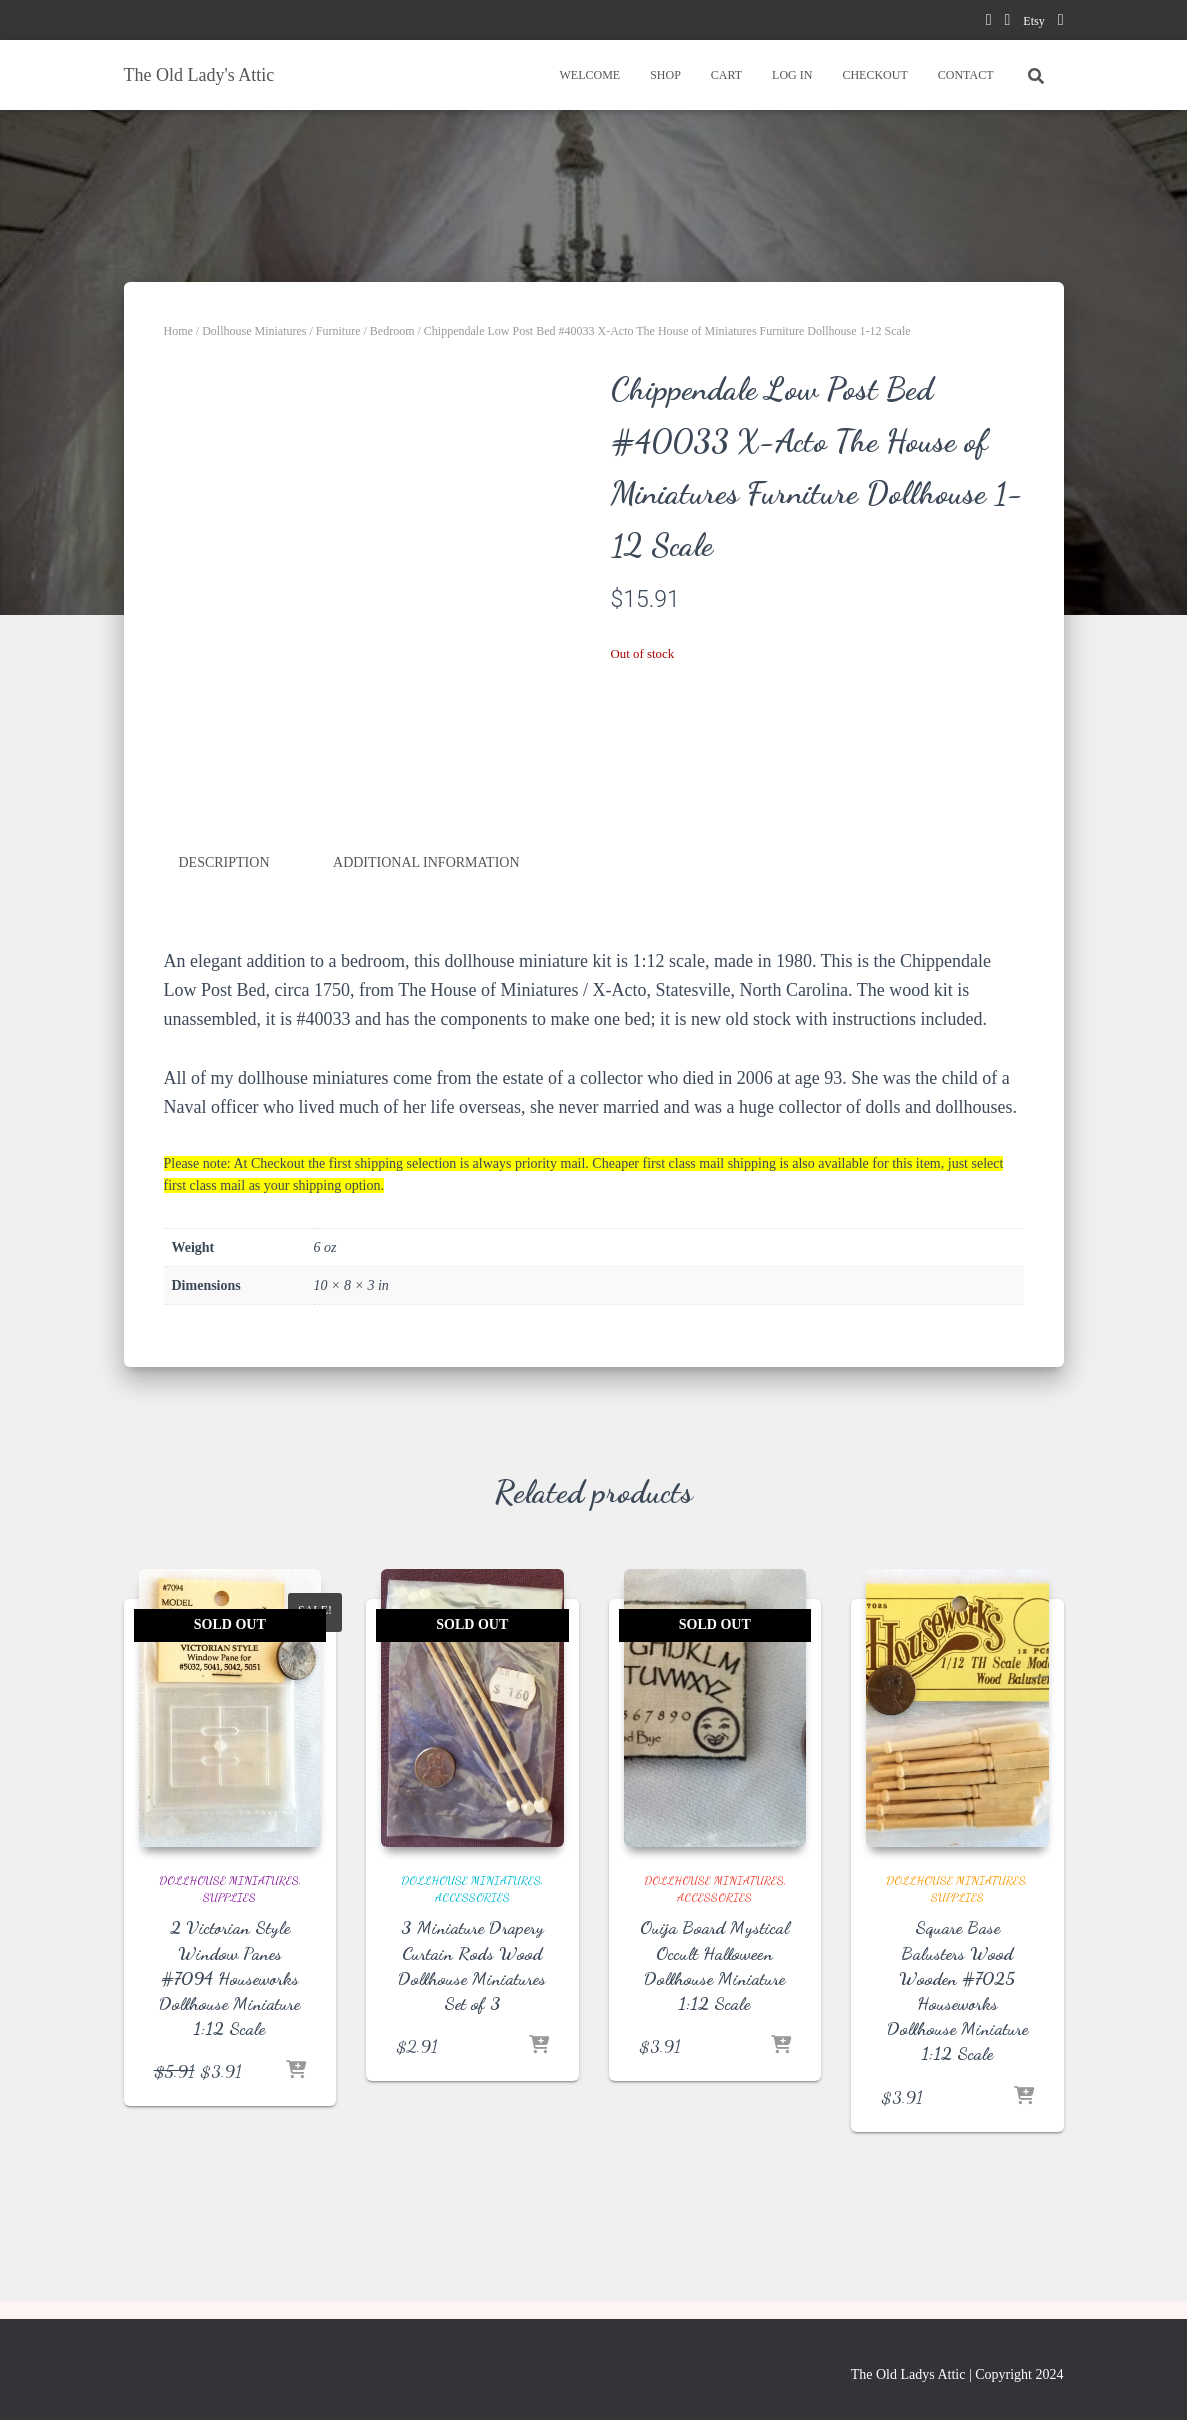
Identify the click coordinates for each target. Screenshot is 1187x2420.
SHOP (665, 75)
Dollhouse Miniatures (254, 331)
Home (178, 331)
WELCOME (589, 75)
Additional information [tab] (426, 862)
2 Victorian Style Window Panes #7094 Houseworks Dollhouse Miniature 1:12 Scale (229, 1977)
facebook (989, 22)
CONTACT (966, 75)
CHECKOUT (874, 75)
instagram (1061, 22)
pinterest (1007, 22)
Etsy (1033, 21)
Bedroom (392, 331)
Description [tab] (224, 862)
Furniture (338, 331)
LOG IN (792, 75)
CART (726, 75)
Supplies (229, 1897)
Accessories (472, 1897)
